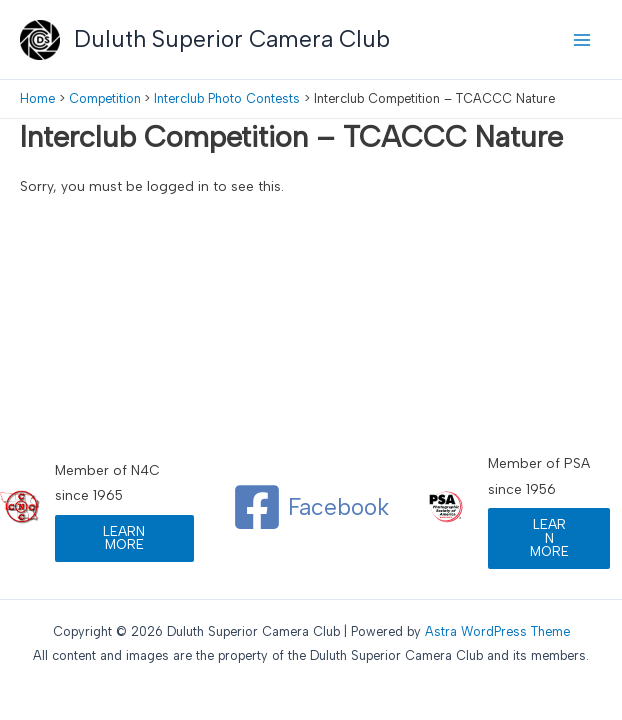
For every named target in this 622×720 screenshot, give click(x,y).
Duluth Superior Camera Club (232, 39)
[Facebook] (310, 507)
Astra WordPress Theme (497, 631)
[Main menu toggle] (582, 39)
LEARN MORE (124, 538)
